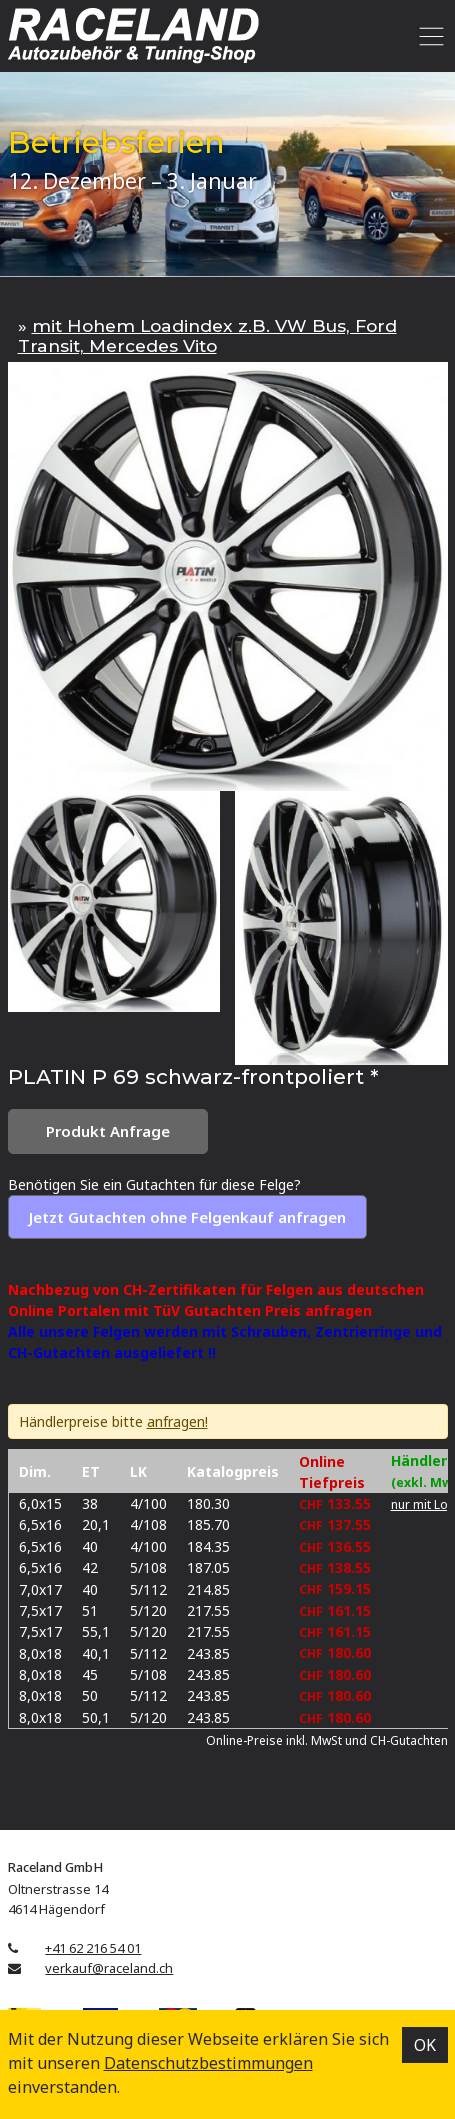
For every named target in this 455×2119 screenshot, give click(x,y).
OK (425, 2045)
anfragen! (177, 1421)
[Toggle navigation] (428, 36)
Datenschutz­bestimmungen (208, 2063)
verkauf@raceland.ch (109, 1968)
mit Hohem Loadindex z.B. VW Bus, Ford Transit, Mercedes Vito (207, 336)
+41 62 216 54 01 (93, 1948)
